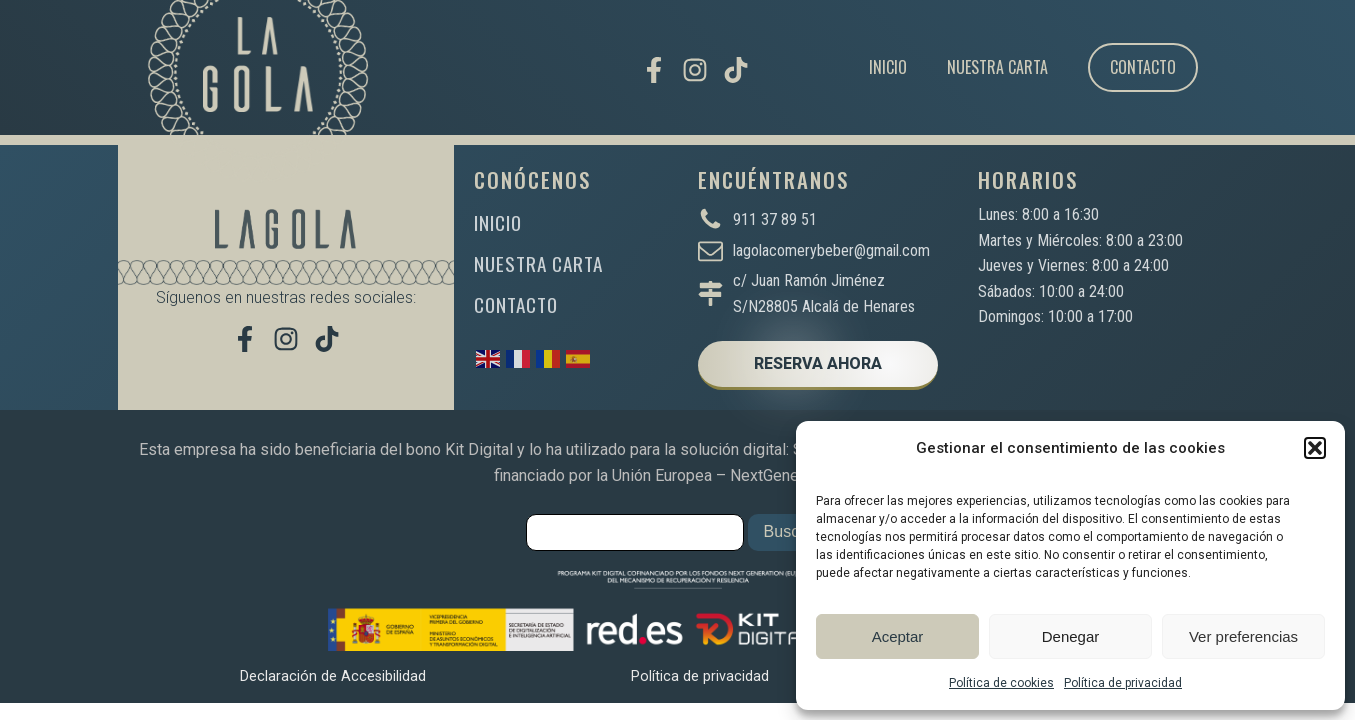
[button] (1315, 448)
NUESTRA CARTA (538, 263)
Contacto (1143, 67)
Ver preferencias (1243, 636)
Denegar (1071, 636)
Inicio (888, 67)
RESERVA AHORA (818, 363)
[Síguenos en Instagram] (695, 70)
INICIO (498, 222)
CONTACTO (516, 304)
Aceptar (898, 636)
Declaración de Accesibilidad (333, 676)
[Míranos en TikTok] (736, 70)
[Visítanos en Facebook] (654, 70)
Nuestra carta (997, 67)
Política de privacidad (1123, 683)
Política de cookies (1001, 683)
